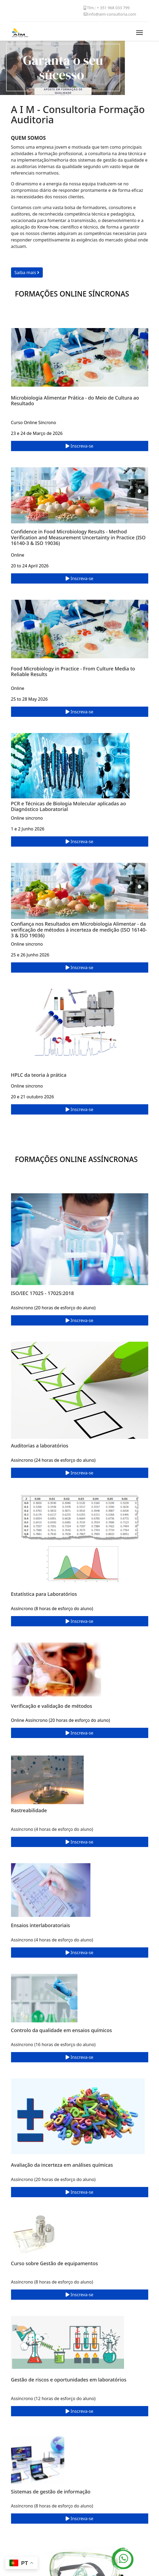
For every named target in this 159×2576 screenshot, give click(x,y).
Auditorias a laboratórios (39, 1445)
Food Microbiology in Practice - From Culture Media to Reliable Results (73, 671)
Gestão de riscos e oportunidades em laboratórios (68, 2379)
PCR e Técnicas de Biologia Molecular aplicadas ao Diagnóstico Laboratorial (68, 806)
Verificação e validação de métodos (51, 1706)
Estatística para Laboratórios (44, 1594)
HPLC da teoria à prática (38, 1075)
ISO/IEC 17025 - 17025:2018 (42, 1293)
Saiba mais (27, 272)
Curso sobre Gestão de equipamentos (54, 2263)
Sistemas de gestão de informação (51, 2491)
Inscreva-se (79, 446)
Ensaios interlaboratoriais (40, 1925)
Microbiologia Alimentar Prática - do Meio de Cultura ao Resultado (75, 400)
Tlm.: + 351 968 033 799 (108, 7)
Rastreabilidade (29, 1810)
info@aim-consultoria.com (112, 14)
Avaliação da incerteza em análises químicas (62, 2165)
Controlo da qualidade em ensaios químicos (61, 2030)
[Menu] (139, 33)
